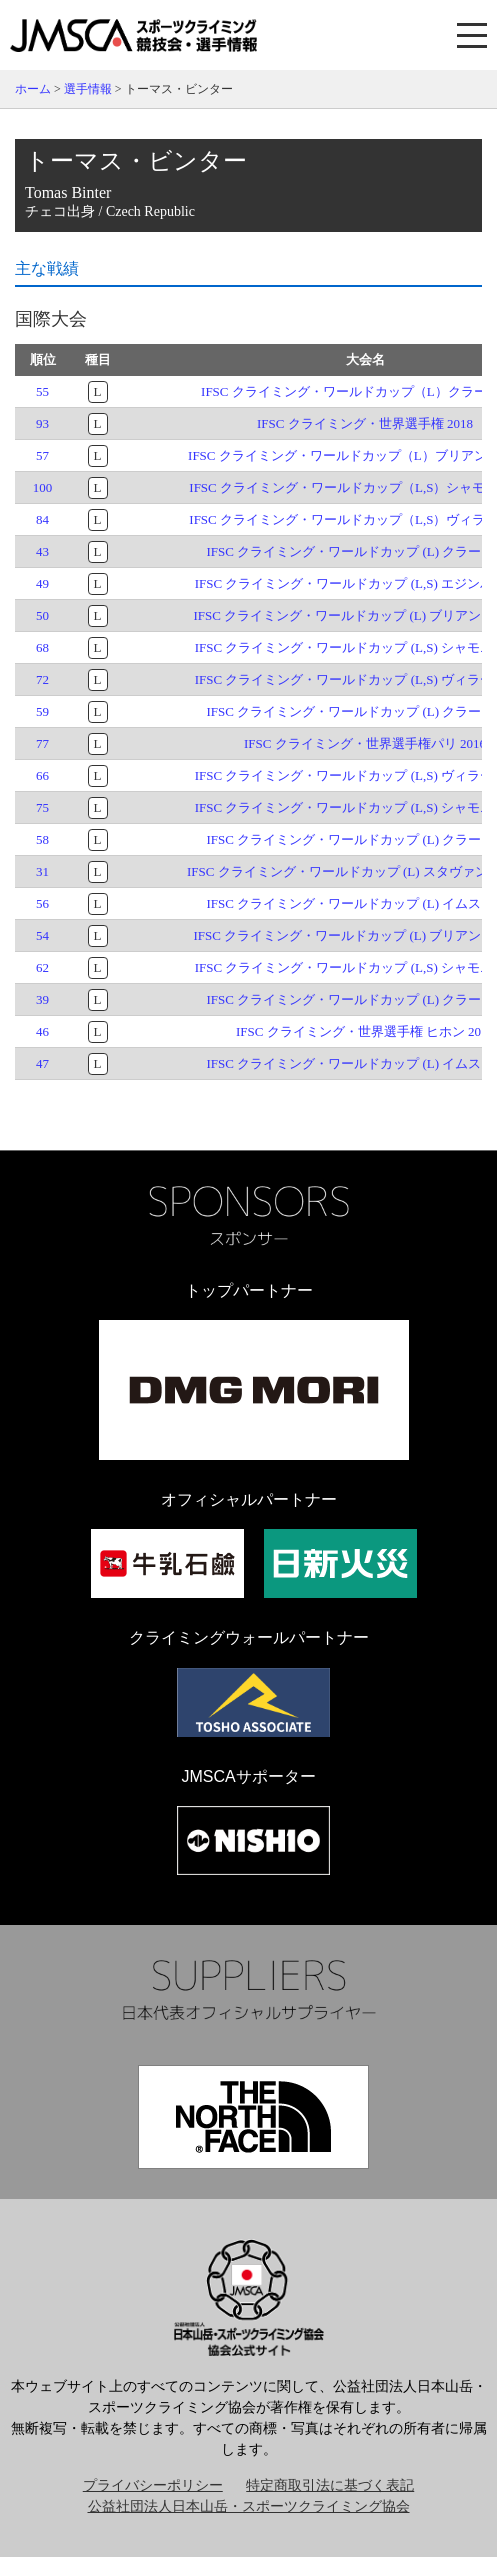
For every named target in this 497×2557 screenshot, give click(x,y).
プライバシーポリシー (153, 2485)
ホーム (33, 89)
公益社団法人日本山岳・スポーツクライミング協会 (249, 2506)
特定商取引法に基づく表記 (330, 2485)
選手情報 (88, 89)
